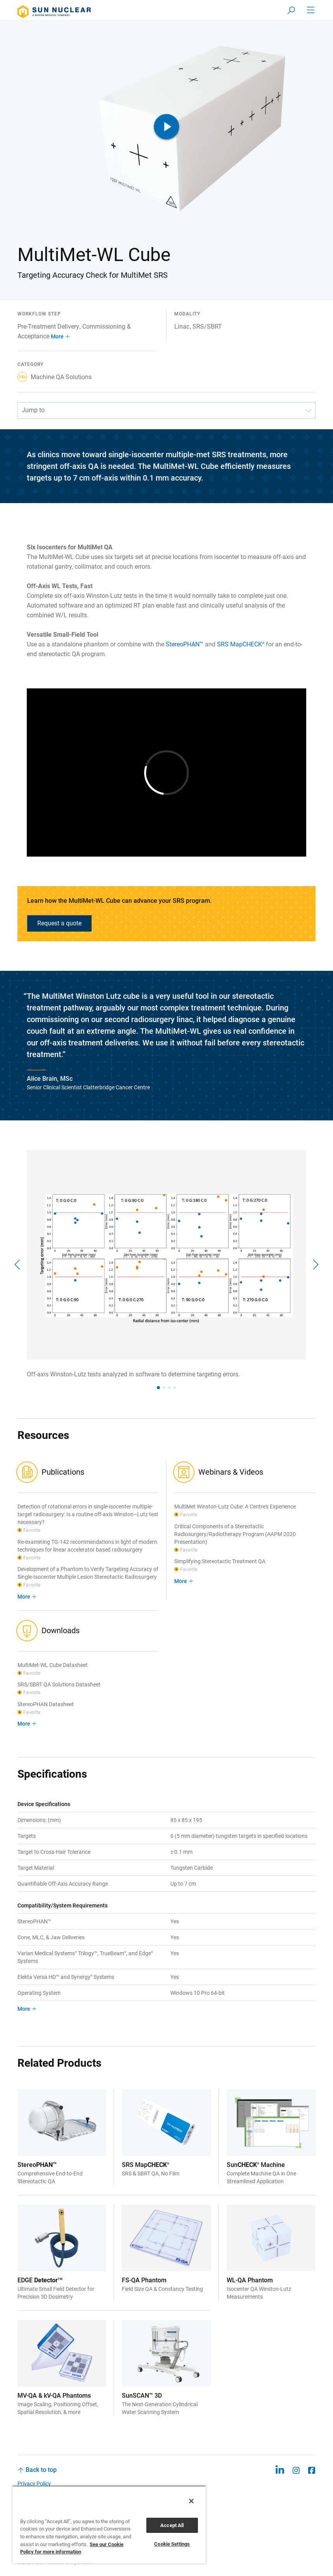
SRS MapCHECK (240, 644)
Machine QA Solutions (54, 377)
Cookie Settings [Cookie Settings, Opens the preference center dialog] (172, 2544)
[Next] (315, 1264)
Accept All (172, 2525)
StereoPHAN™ (184, 644)
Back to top (41, 2469)
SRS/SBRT (207, 326)
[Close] (191, 2501)
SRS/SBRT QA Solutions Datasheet (59, 1684)
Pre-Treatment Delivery (48, 326)
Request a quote (59, 923)
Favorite (31, 1530)
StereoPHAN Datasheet (45, 1704)
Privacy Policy (34, 2483)
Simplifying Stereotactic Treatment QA (219, 1561)
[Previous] (18, 1264)
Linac (181, 326)
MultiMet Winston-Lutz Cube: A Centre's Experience (235, 1506)
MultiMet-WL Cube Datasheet (52, 1665)
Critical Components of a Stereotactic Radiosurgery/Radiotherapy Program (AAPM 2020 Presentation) (235, 1534)
